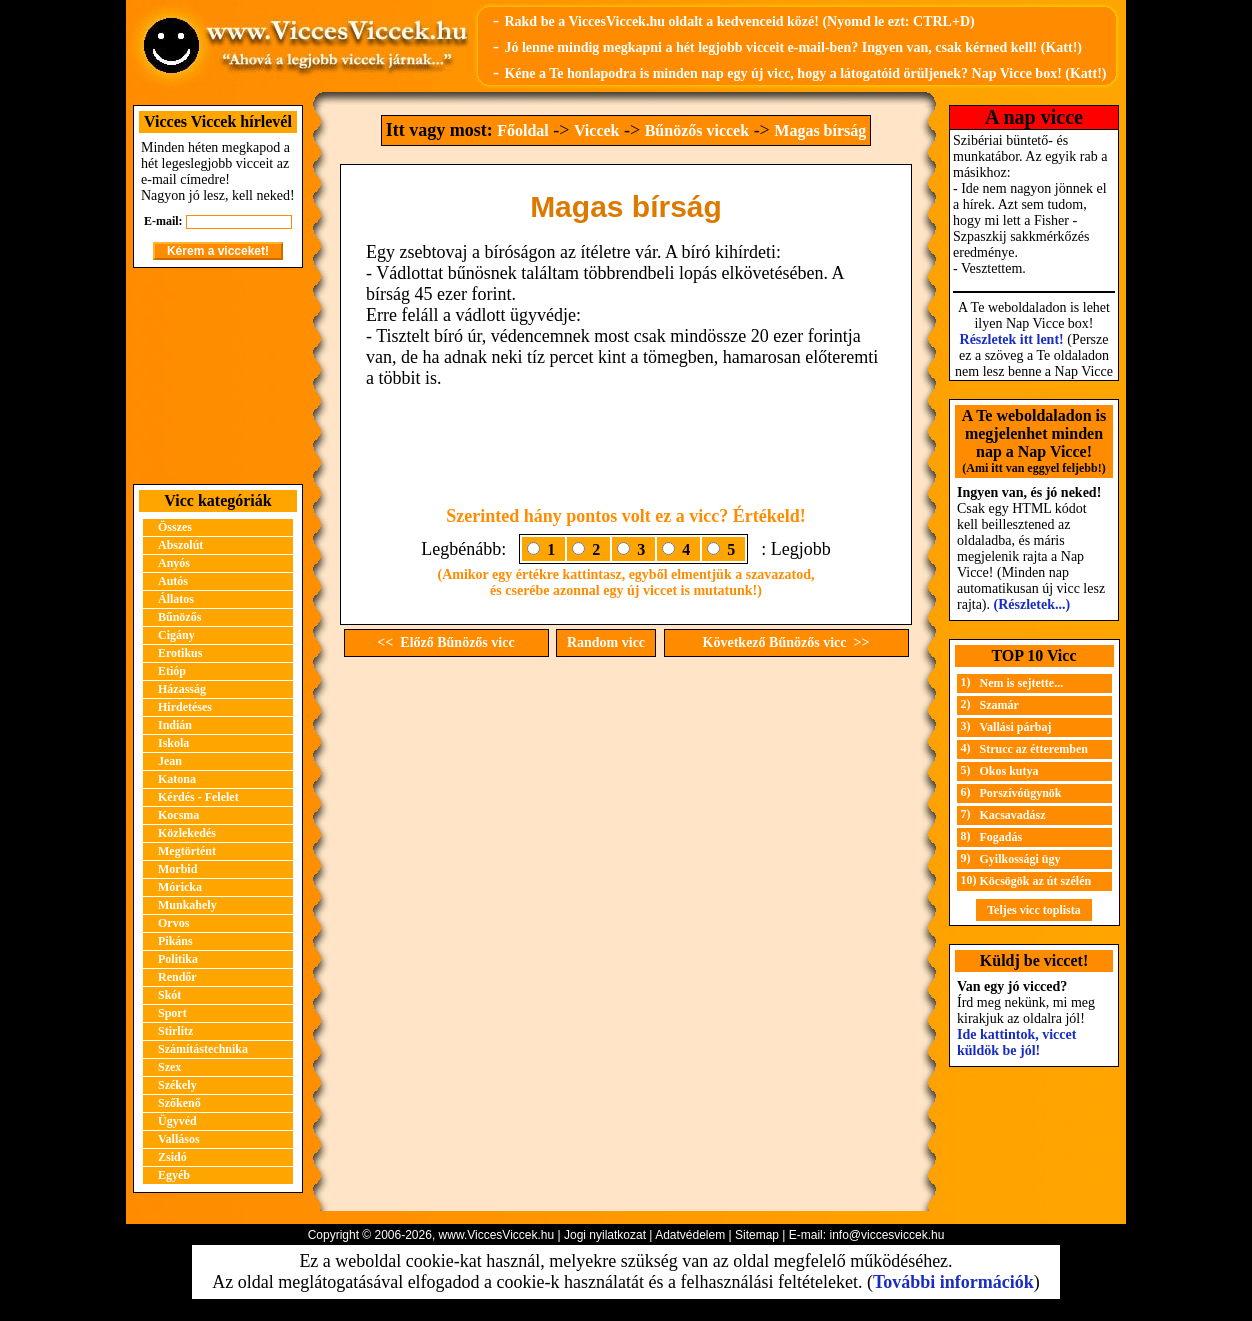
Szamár (999, 705)
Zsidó (172, 1157)
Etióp (172, 671)
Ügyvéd (177, 1121)
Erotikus (180, 653)
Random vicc (606, 642)
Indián (175, 725)
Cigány (176, 635)
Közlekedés (187, 833)
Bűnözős (179, 617)
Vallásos (179, 1139)
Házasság (182, 689)
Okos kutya (1009, 771)
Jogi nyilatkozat (605, 1235)
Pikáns (175, 941)
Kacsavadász (1013, 815)
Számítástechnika (203, 1049)
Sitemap (757, 1235)
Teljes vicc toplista (1034, 910)
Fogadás (1001, 837)
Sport (172, 1013)
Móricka (180, 887)
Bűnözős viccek (697, 130)
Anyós (174, 563)
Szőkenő (179, 1103)
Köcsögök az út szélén (1036, 881)
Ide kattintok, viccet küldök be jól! (1016, 1042)
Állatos (176, 599)
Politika (178, 959)
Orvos (173, 923)
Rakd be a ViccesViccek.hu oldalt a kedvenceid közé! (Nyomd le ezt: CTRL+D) (739, 21)
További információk (953, 1282)
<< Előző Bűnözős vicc (445, 642)
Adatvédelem (690, 1235)
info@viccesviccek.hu (886, 1235)
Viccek (597, 130)
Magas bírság (820, 130)
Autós (173, 581)
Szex (169, 1067)
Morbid (177, 869)
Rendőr (177, 977)
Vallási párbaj (1016, 727)
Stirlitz (175, 1031)
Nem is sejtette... (1022, 683)
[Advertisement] (218, 376)
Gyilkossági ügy (1020, 859)
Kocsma (178, 815)
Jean (170, 761)
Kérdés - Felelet (198, 797)
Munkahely (187, 905)
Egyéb (174, 1175)
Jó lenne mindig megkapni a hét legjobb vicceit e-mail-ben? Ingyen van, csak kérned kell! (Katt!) (793, 47)
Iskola (173, 743)
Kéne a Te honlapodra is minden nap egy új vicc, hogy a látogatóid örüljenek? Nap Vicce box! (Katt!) (805, 73)
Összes (175, 527)
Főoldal (523, 130)
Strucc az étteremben (1034, 749)
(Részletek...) (1032, 604)
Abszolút (180, 545)
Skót (169, 995)
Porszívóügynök (1021, 793)
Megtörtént (187, 851)
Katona (177, 779)
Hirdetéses (185, 707)
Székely (177, 1085)
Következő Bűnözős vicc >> (786, 642)
